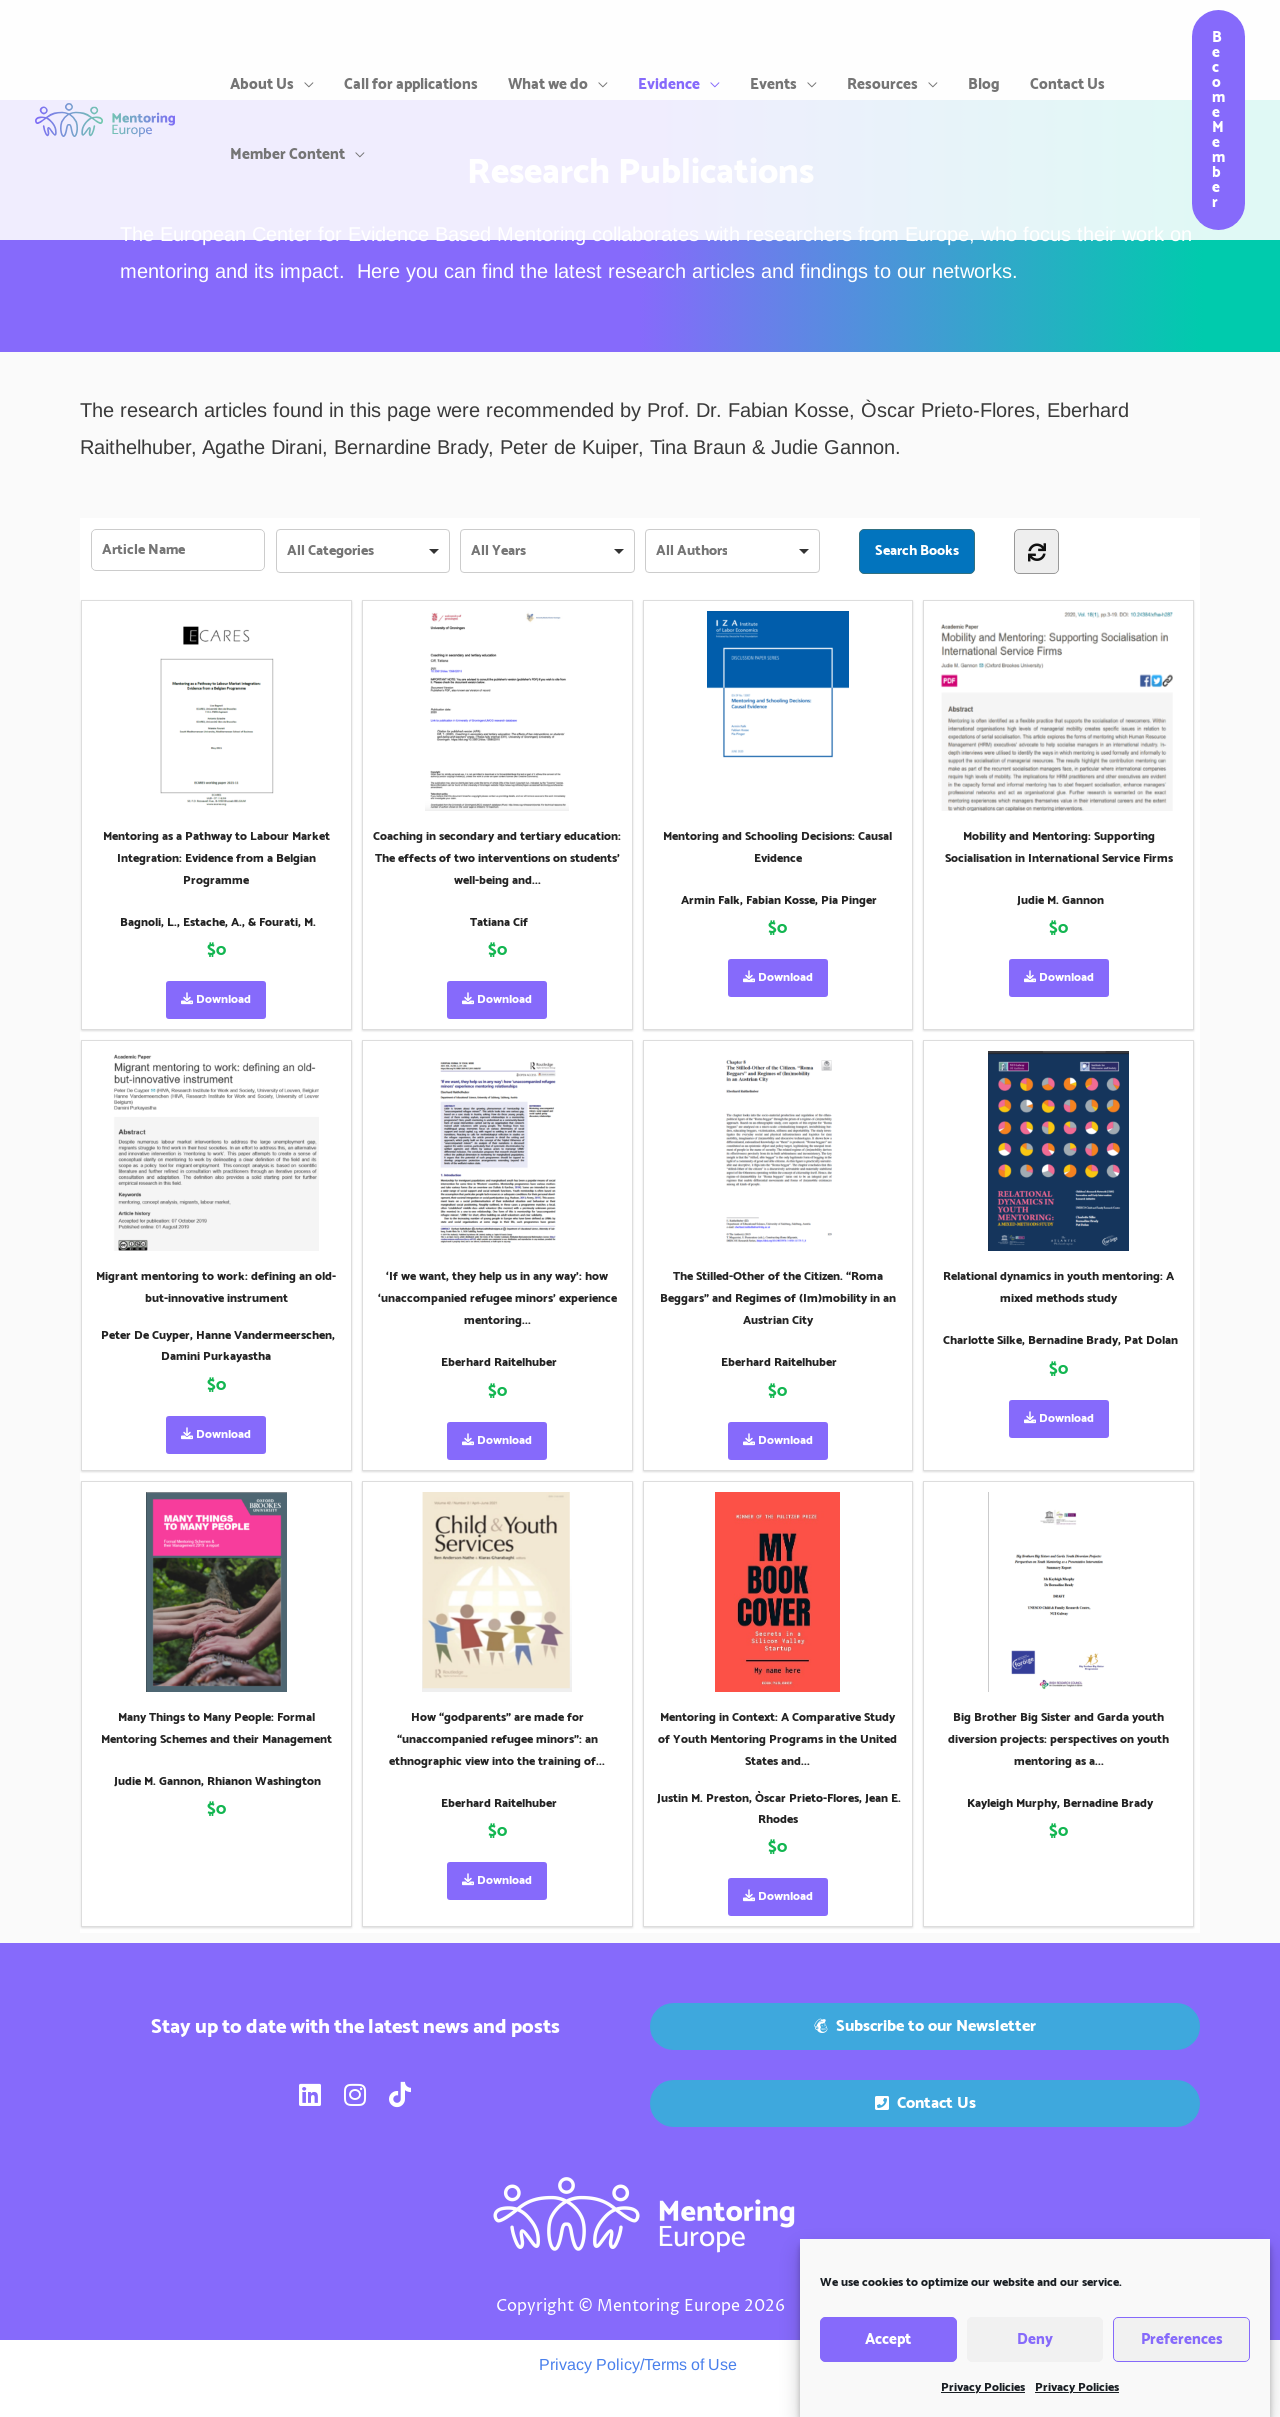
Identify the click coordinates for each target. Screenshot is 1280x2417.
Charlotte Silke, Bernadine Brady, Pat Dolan (1060, 1340)
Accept (888, 2363)
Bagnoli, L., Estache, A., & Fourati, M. (218, 922)
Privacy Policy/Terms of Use (638, 2364)
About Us (262, 84)
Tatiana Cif (499, 922)
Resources (882, 84)
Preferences (1182, 2363)
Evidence (669, 84)
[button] (1218, 120)
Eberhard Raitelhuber (499, 1362)
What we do (548, 84)
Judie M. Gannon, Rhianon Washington (217, 1781)
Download (216, 999)
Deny (1035, 2363)
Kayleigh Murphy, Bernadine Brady (1060, 1803)
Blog (984, 84)
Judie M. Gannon (1060, 900)
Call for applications (411, 84)
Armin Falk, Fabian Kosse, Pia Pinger (779, 900)
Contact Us (1067, 84)
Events (773, 84)
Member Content (287, 154)
